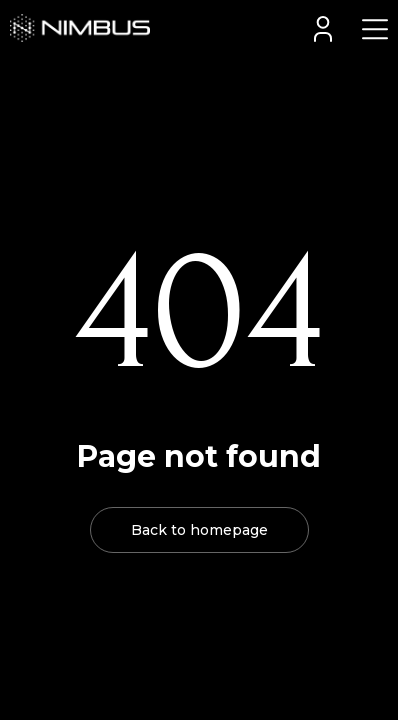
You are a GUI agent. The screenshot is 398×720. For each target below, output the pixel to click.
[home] (75, 28)
